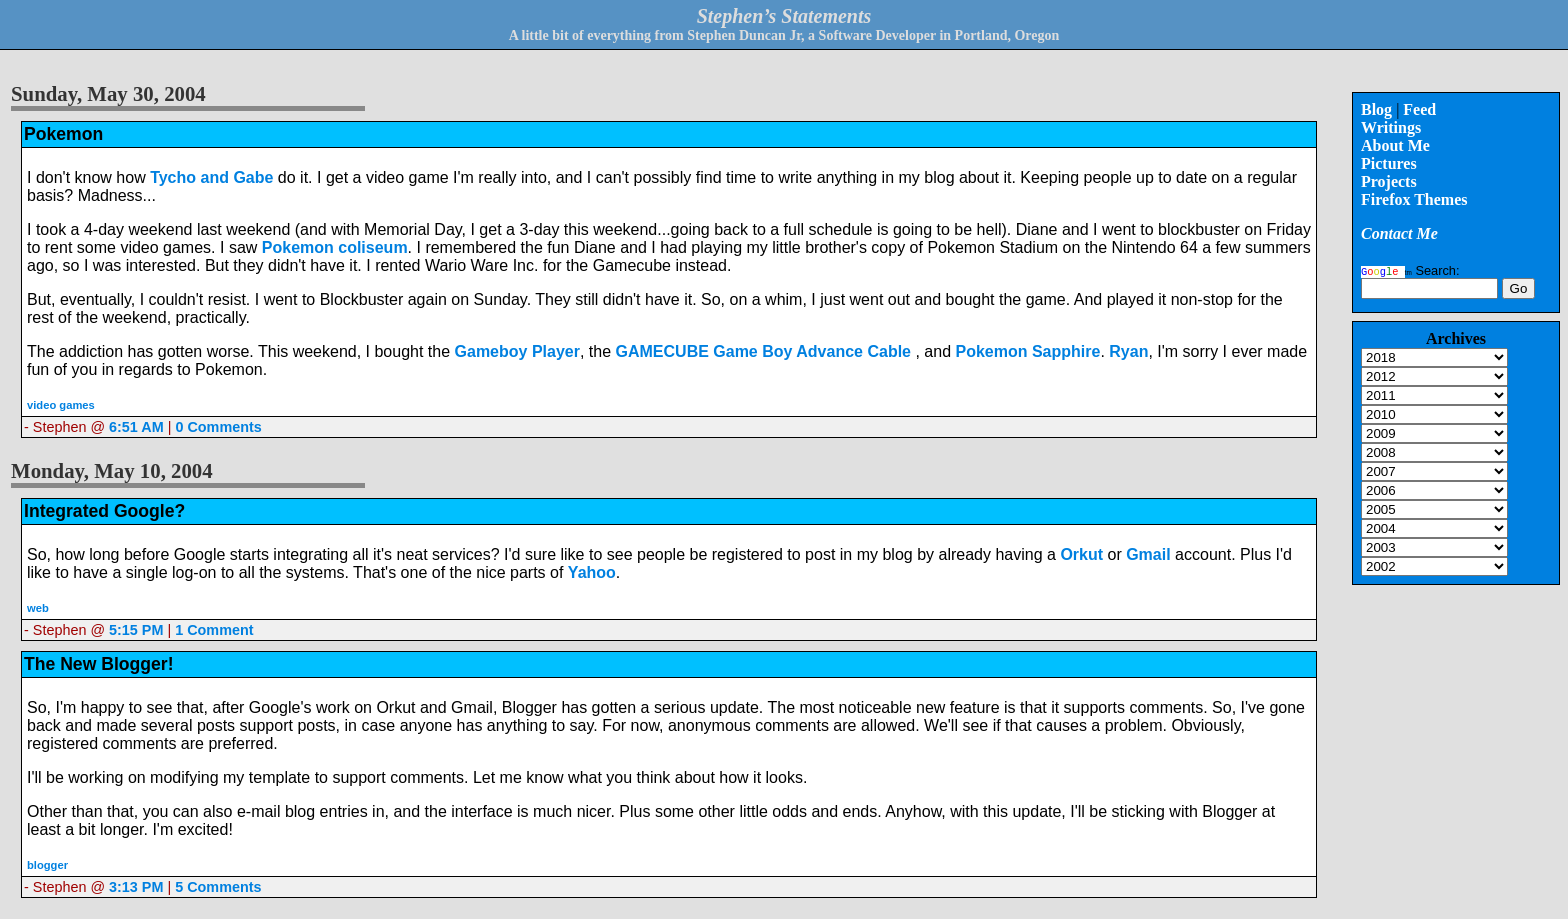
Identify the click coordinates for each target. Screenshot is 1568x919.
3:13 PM (136, 887)
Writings (1391, 127)
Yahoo (592, 572)
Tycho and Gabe (211, 177)
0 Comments (218, 427)
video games (61, 405)
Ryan (1128, 351)
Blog (1376, 109)
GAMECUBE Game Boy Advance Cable (766, 351)
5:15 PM (136, 630)
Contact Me (1399, 233)
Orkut (1083, 554)
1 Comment (214, 630)
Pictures (1389, 163)
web (38, 608)
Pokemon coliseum (335, 247)
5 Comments (218, 887)
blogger (47, 865)
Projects (1389, 181)
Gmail (1148, 554)
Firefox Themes (1414, 199)
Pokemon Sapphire (1027, 351)
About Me (1395, 145)
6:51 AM (136, 427)
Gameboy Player (517, 351)
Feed (1419, 109)
